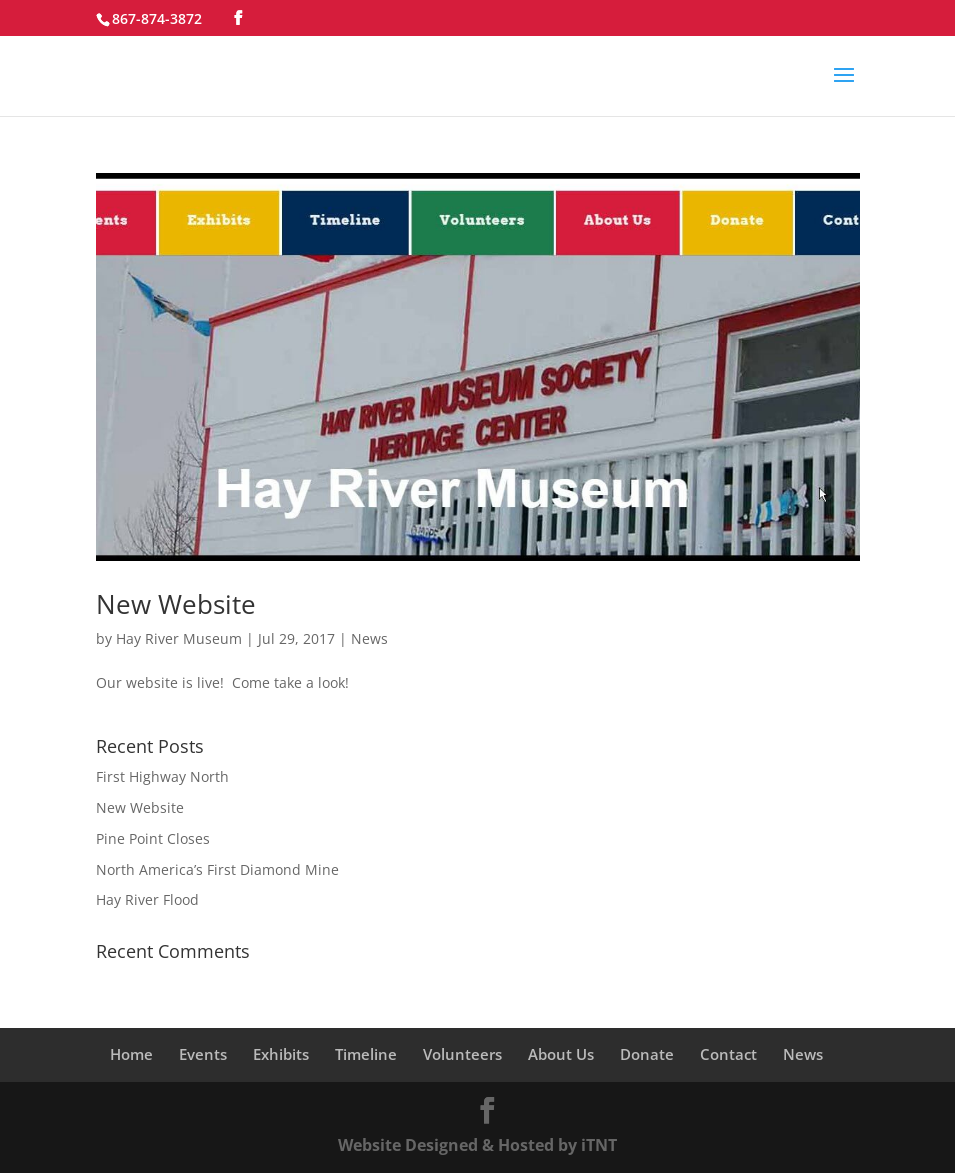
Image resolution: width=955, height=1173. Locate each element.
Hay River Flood (147, 899)
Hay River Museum (179, 638)
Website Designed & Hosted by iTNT (477, 1145)
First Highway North (162, 776)
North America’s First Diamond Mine (217, 869)
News (369, 638)
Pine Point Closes (153, 838)
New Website (176, 604)
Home (131, 1054)
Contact (728, 1054)
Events (203, 1054)
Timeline (366, 1054)
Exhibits (281, 1054)
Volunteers (462, 1054)
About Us (561, 1054)
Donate (647, 1054)
